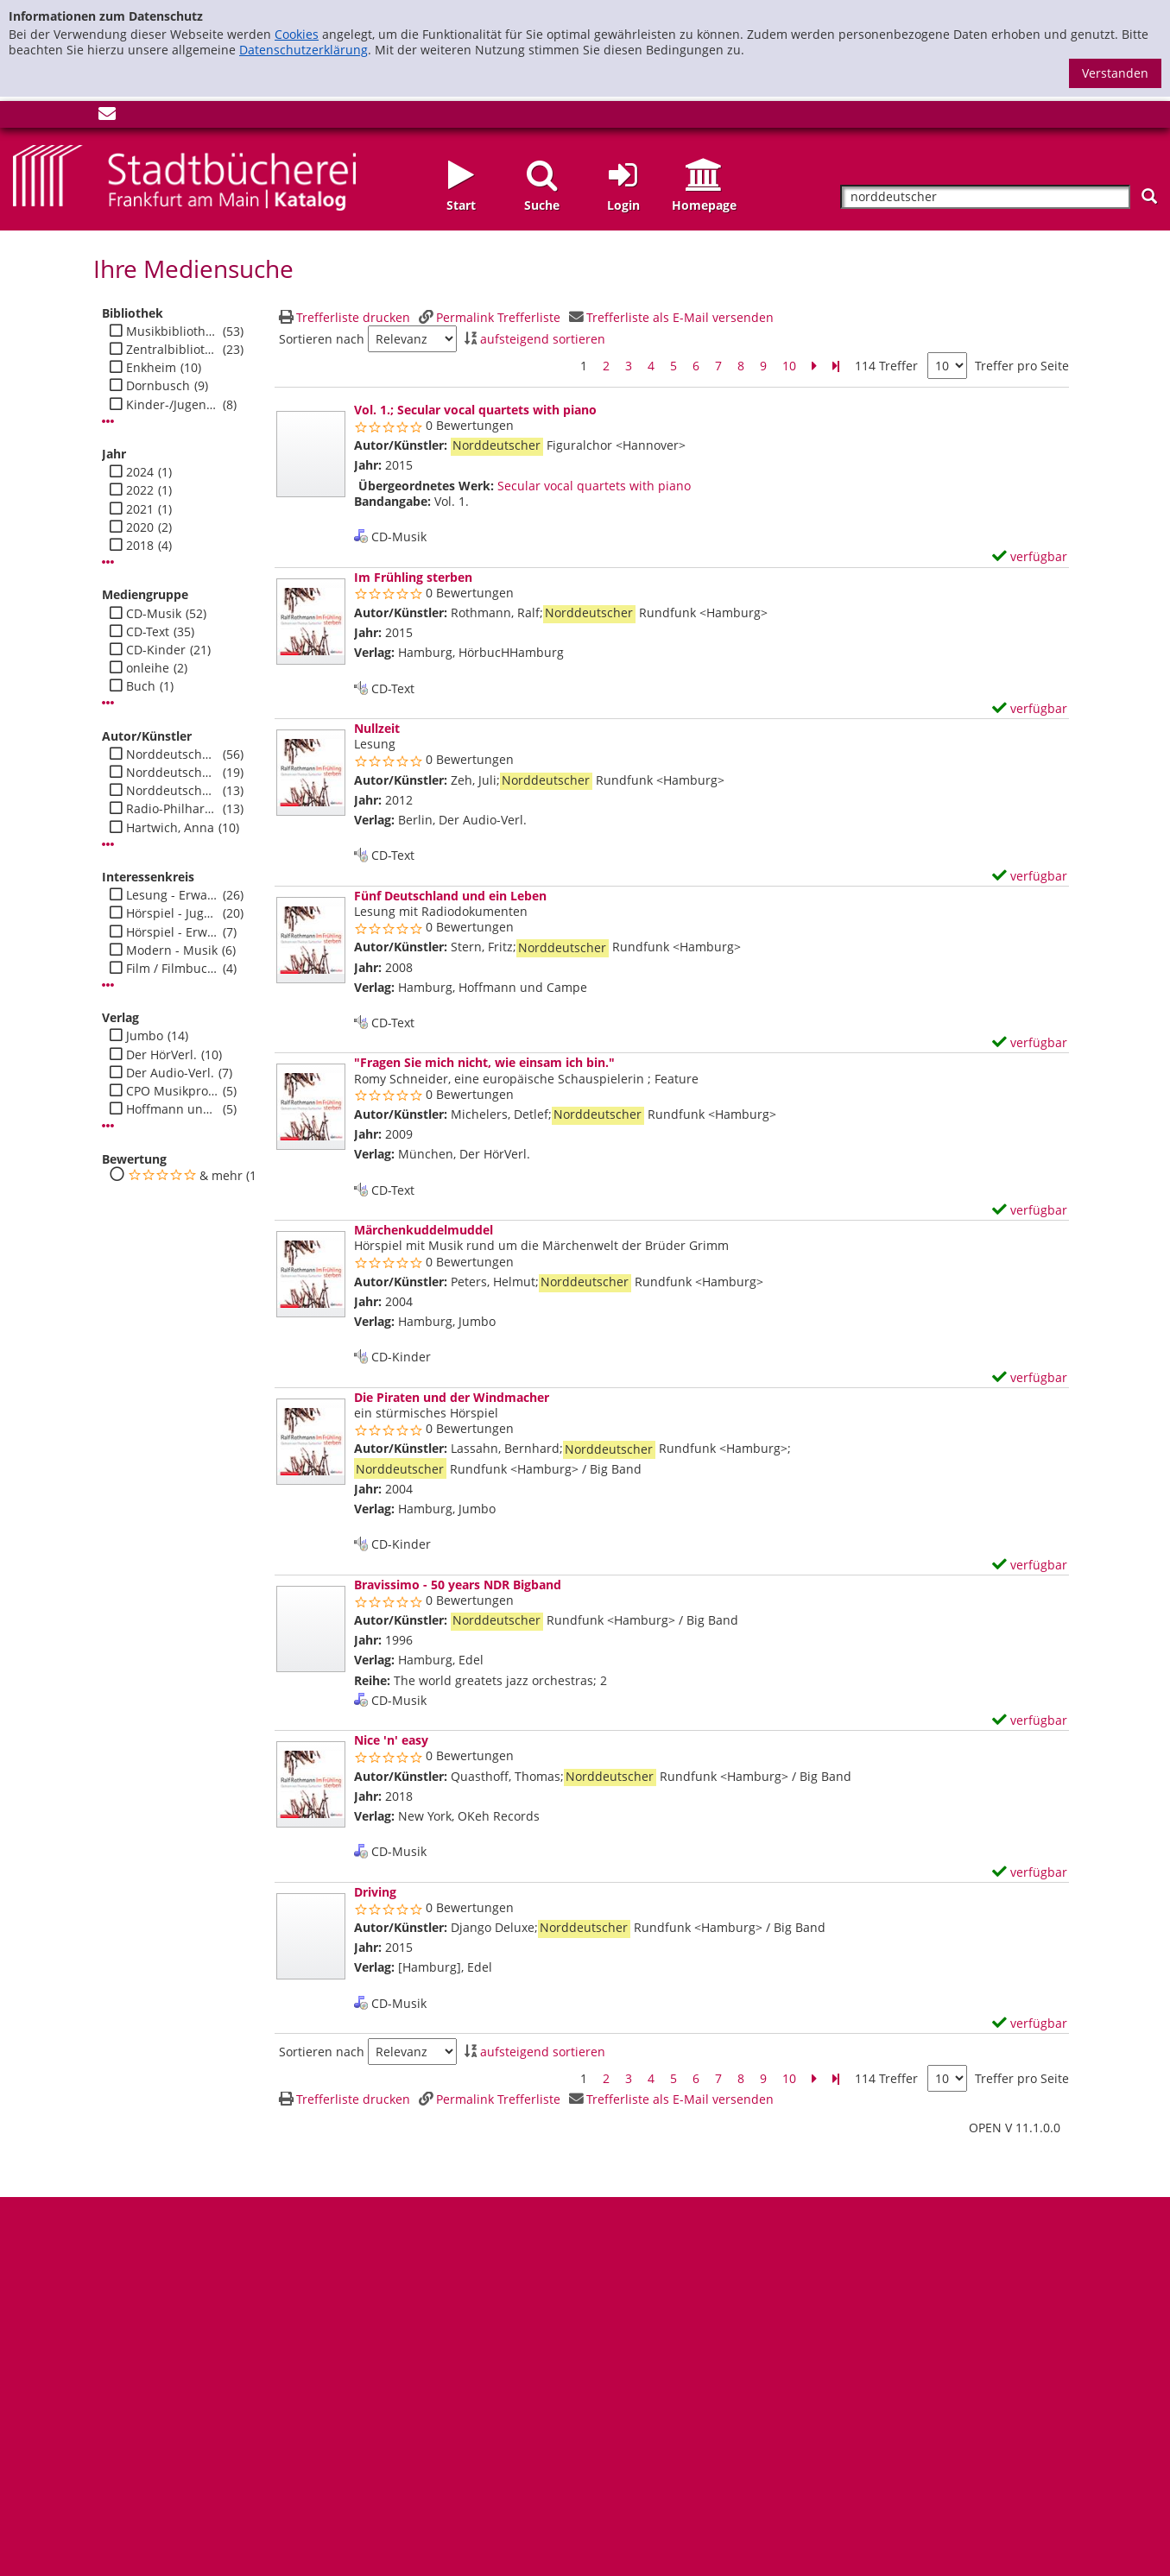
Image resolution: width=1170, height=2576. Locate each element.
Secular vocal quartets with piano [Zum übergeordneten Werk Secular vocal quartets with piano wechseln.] (594, 485)
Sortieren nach (321, 339)
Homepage (704, 205)
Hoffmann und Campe (172, 1109)
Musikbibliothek (172, 331)
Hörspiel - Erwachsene (172, 932)
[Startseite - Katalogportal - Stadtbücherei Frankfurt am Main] (184, 175)
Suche (542, 205)
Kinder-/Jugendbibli (172, 405)
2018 (140, 545)
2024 (140, 472)
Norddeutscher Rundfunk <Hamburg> (172, 754)
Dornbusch (158, 386)
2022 (140, 490)
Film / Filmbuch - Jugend (172, 968)
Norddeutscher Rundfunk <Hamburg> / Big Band (172, 791)
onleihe (147, 668)
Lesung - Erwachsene (172, 895)
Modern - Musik (172, 950)
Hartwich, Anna (170, 828)
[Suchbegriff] (985, 197)
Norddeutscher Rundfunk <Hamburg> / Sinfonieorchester (172, 772)
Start (461, 205)
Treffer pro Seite (1022, 366)
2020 (140, 527)
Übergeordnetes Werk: (426, 486)
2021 (140, 509)
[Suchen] (1149, 196)
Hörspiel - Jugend (172, 913)
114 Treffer (886, 365)
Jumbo (144, 1036)
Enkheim (151, 368)
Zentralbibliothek (172, 349)
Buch (140, 686)
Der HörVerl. (161, 1055)
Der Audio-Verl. (170, 1073)
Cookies (297, 34)
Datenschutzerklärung (303, 49)
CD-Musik (153, 614)
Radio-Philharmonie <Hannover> (172, 809)
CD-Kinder (156, 650)
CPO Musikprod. (172, 1091)
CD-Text (147, 632)
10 (789, 365)
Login (623, 205)
